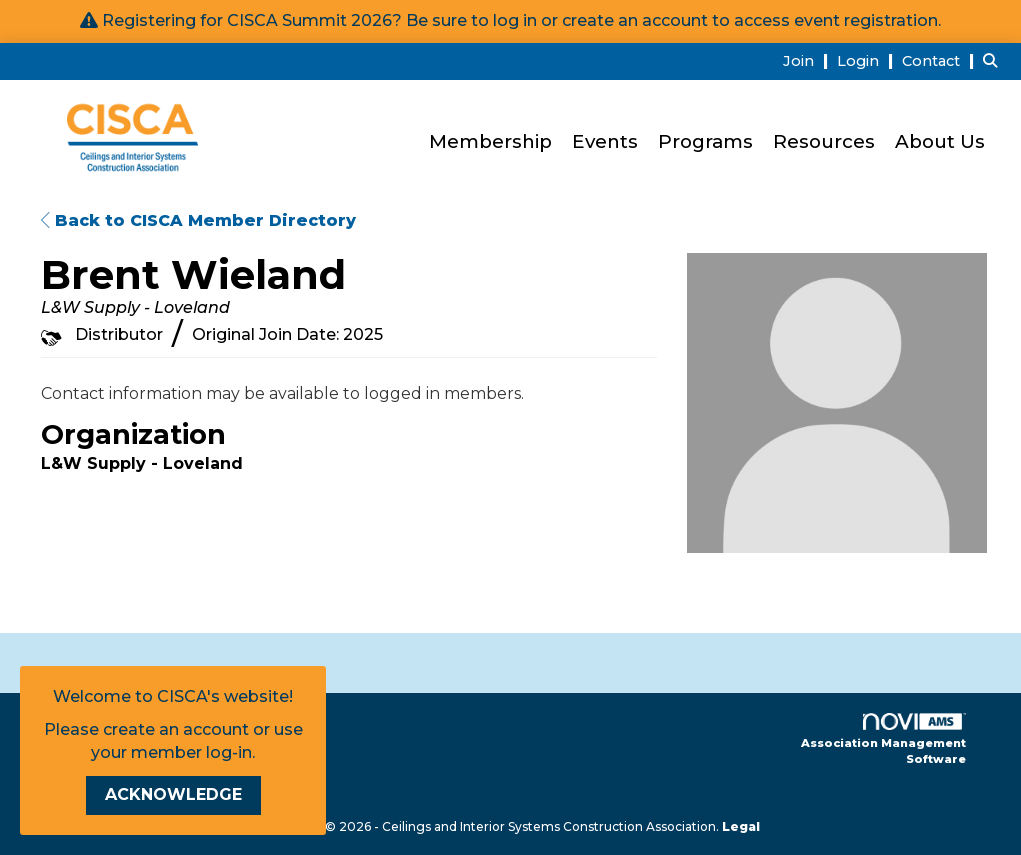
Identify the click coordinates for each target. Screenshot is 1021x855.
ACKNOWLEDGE (173, 794)
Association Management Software (883, 740)
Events (605, 141)
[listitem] (808, 60)
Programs (705, 141)
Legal (741, 826)
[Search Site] (994, 60)
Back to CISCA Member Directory (198, 220)
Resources (824, 141)
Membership (490, 141)
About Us (940, 141)
